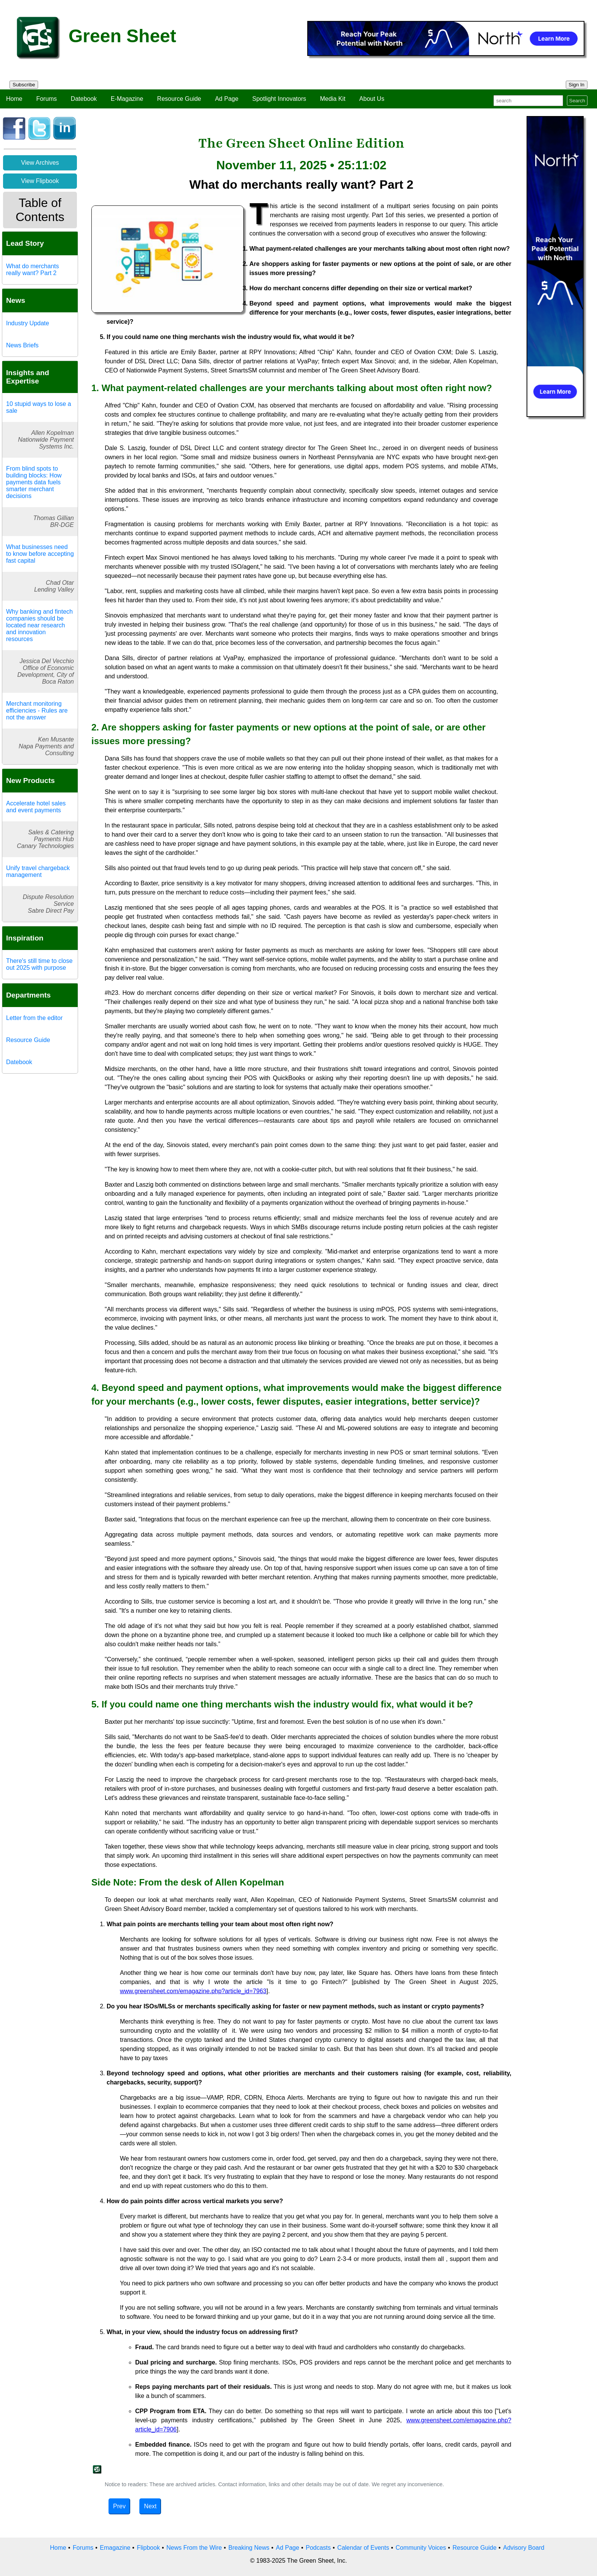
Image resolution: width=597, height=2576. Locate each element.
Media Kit (332, 98)
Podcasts (318, 2547)
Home (14, 98)
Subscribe (24, 85)
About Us (372, 98)
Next (150, 2506)
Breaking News (249, 2547)
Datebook (84, 98)
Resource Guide (179, 98)
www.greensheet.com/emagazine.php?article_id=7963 (193, 1991)
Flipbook (148, 2547)
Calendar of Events (363, 2547)
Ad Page (226, 98)
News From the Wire (194, 2547)
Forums (46, 98)
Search (577, 100)
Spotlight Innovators (279, 98)
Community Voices (421, 2547)
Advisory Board (523, 2547)
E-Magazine (127, 98)
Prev (119, 2506)
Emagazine (115, 2547)
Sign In (577, 85)
